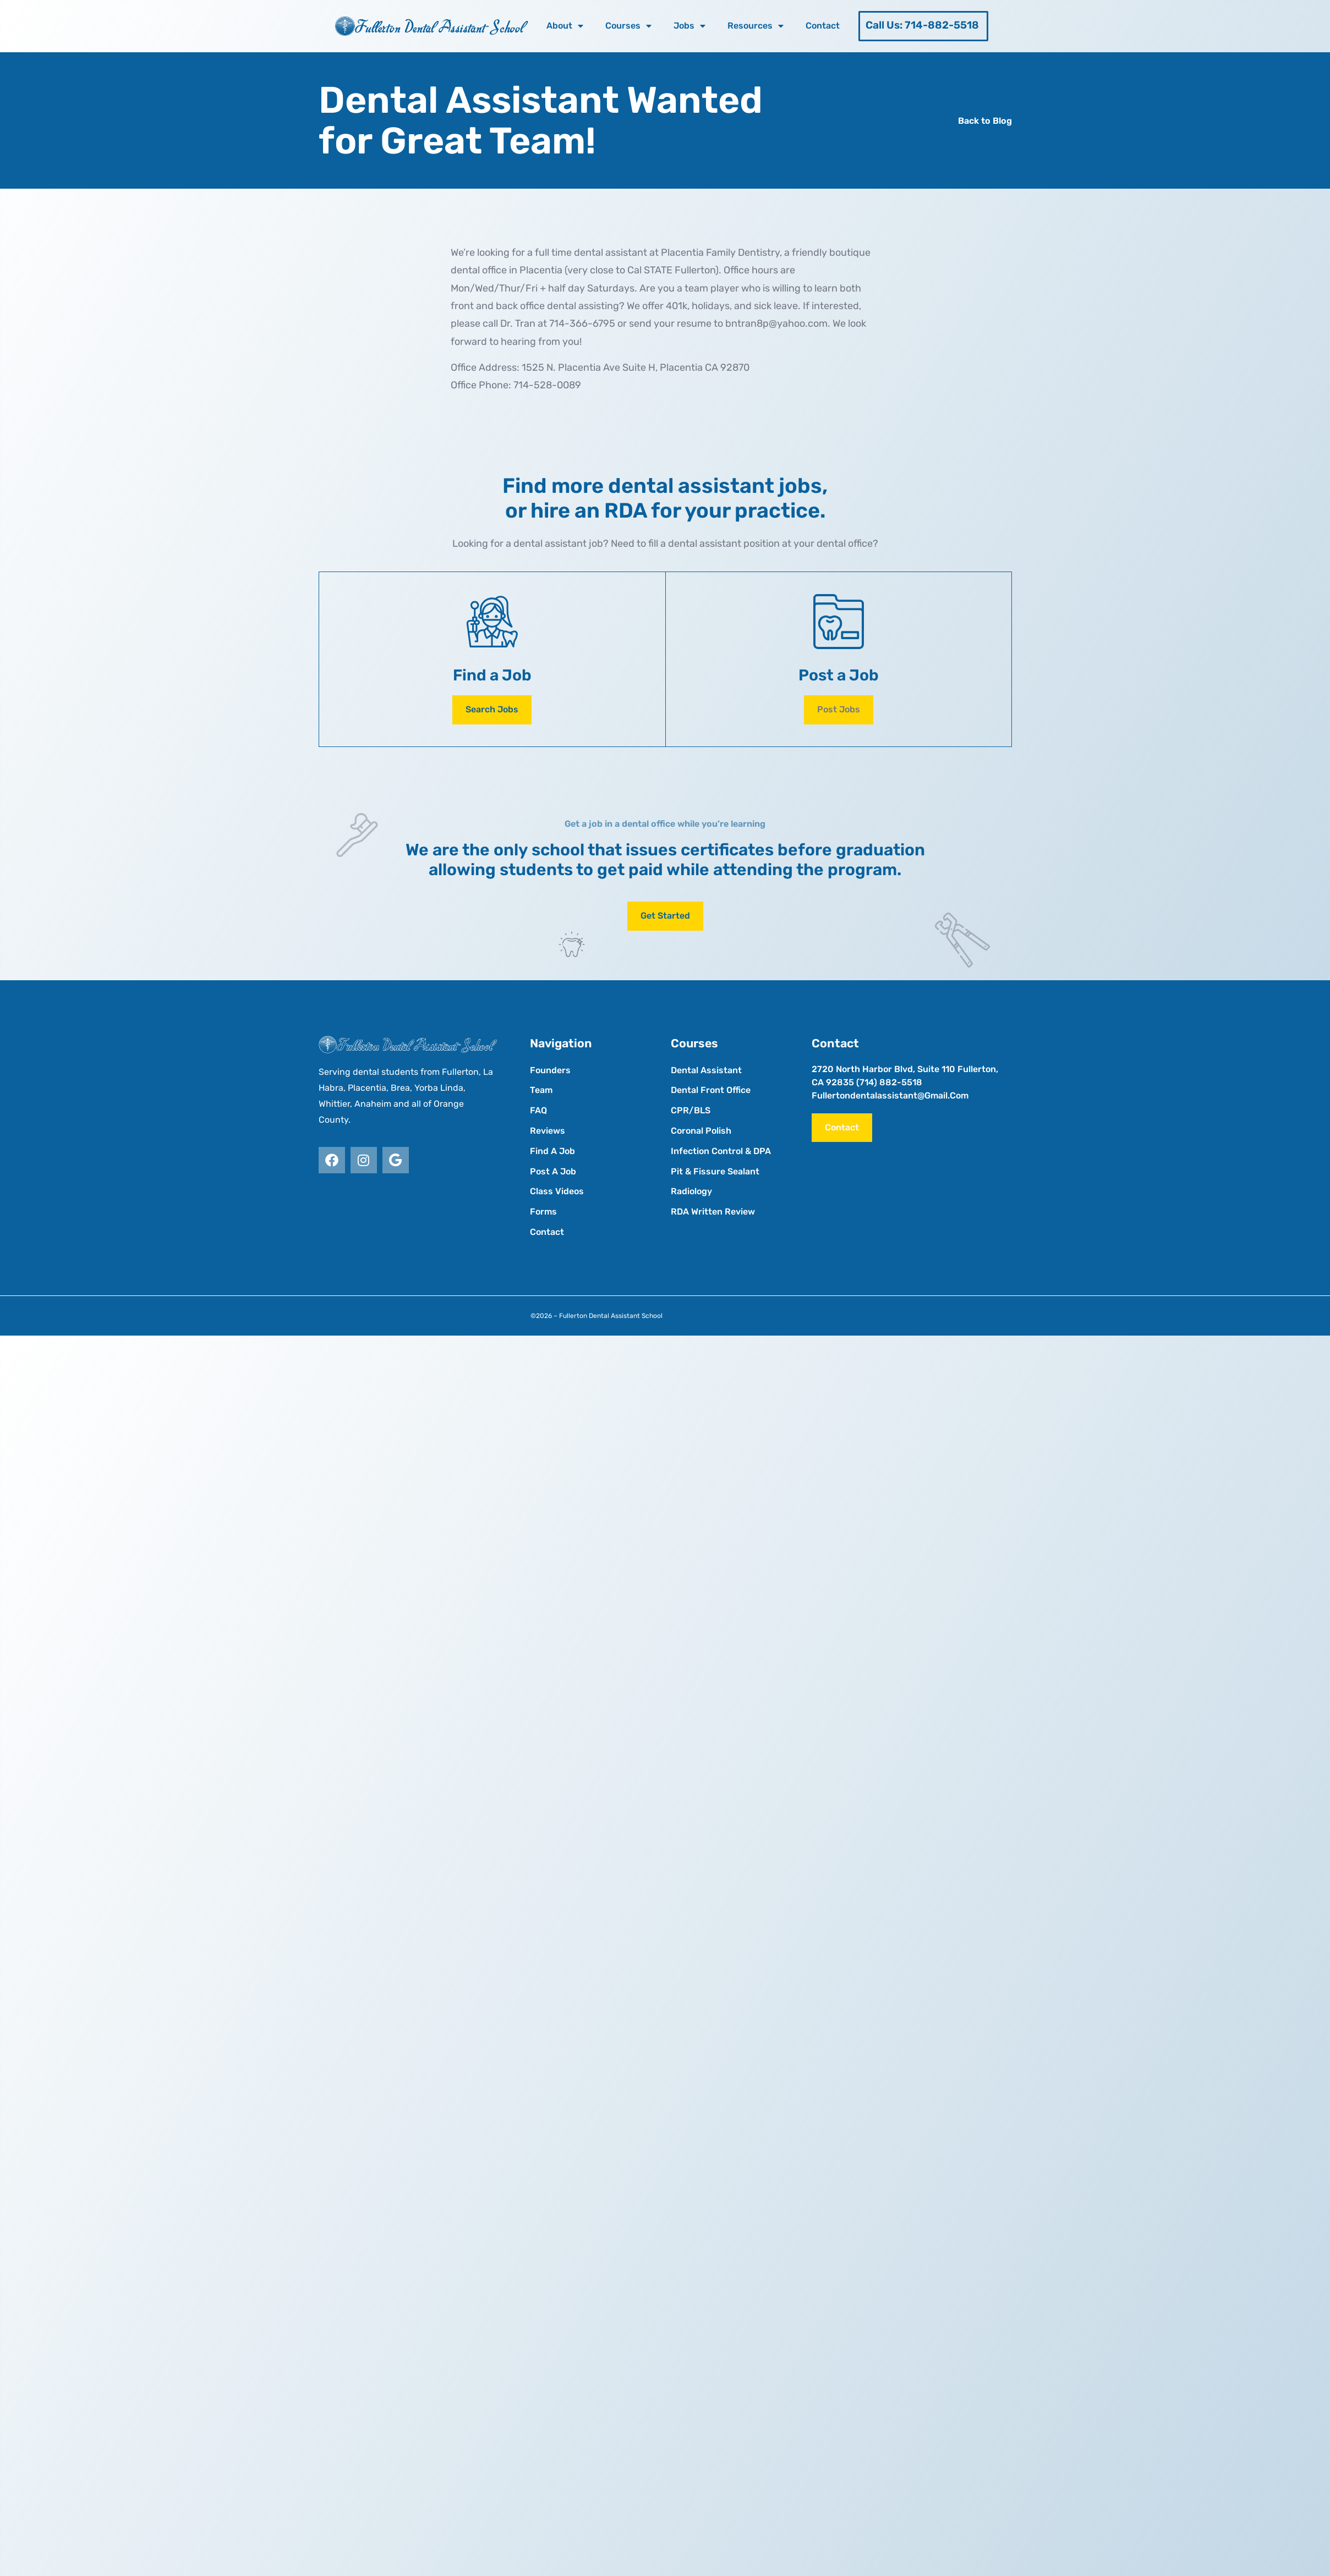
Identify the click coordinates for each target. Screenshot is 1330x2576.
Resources (755, 26)
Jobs (689, 26)
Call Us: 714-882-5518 (922, 25)
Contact (823, 25)
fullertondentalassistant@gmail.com (890, 1095)
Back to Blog (985, 121)
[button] (838, 709)
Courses (628, 26)
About (564, 26)
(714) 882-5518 (889, 1082)
